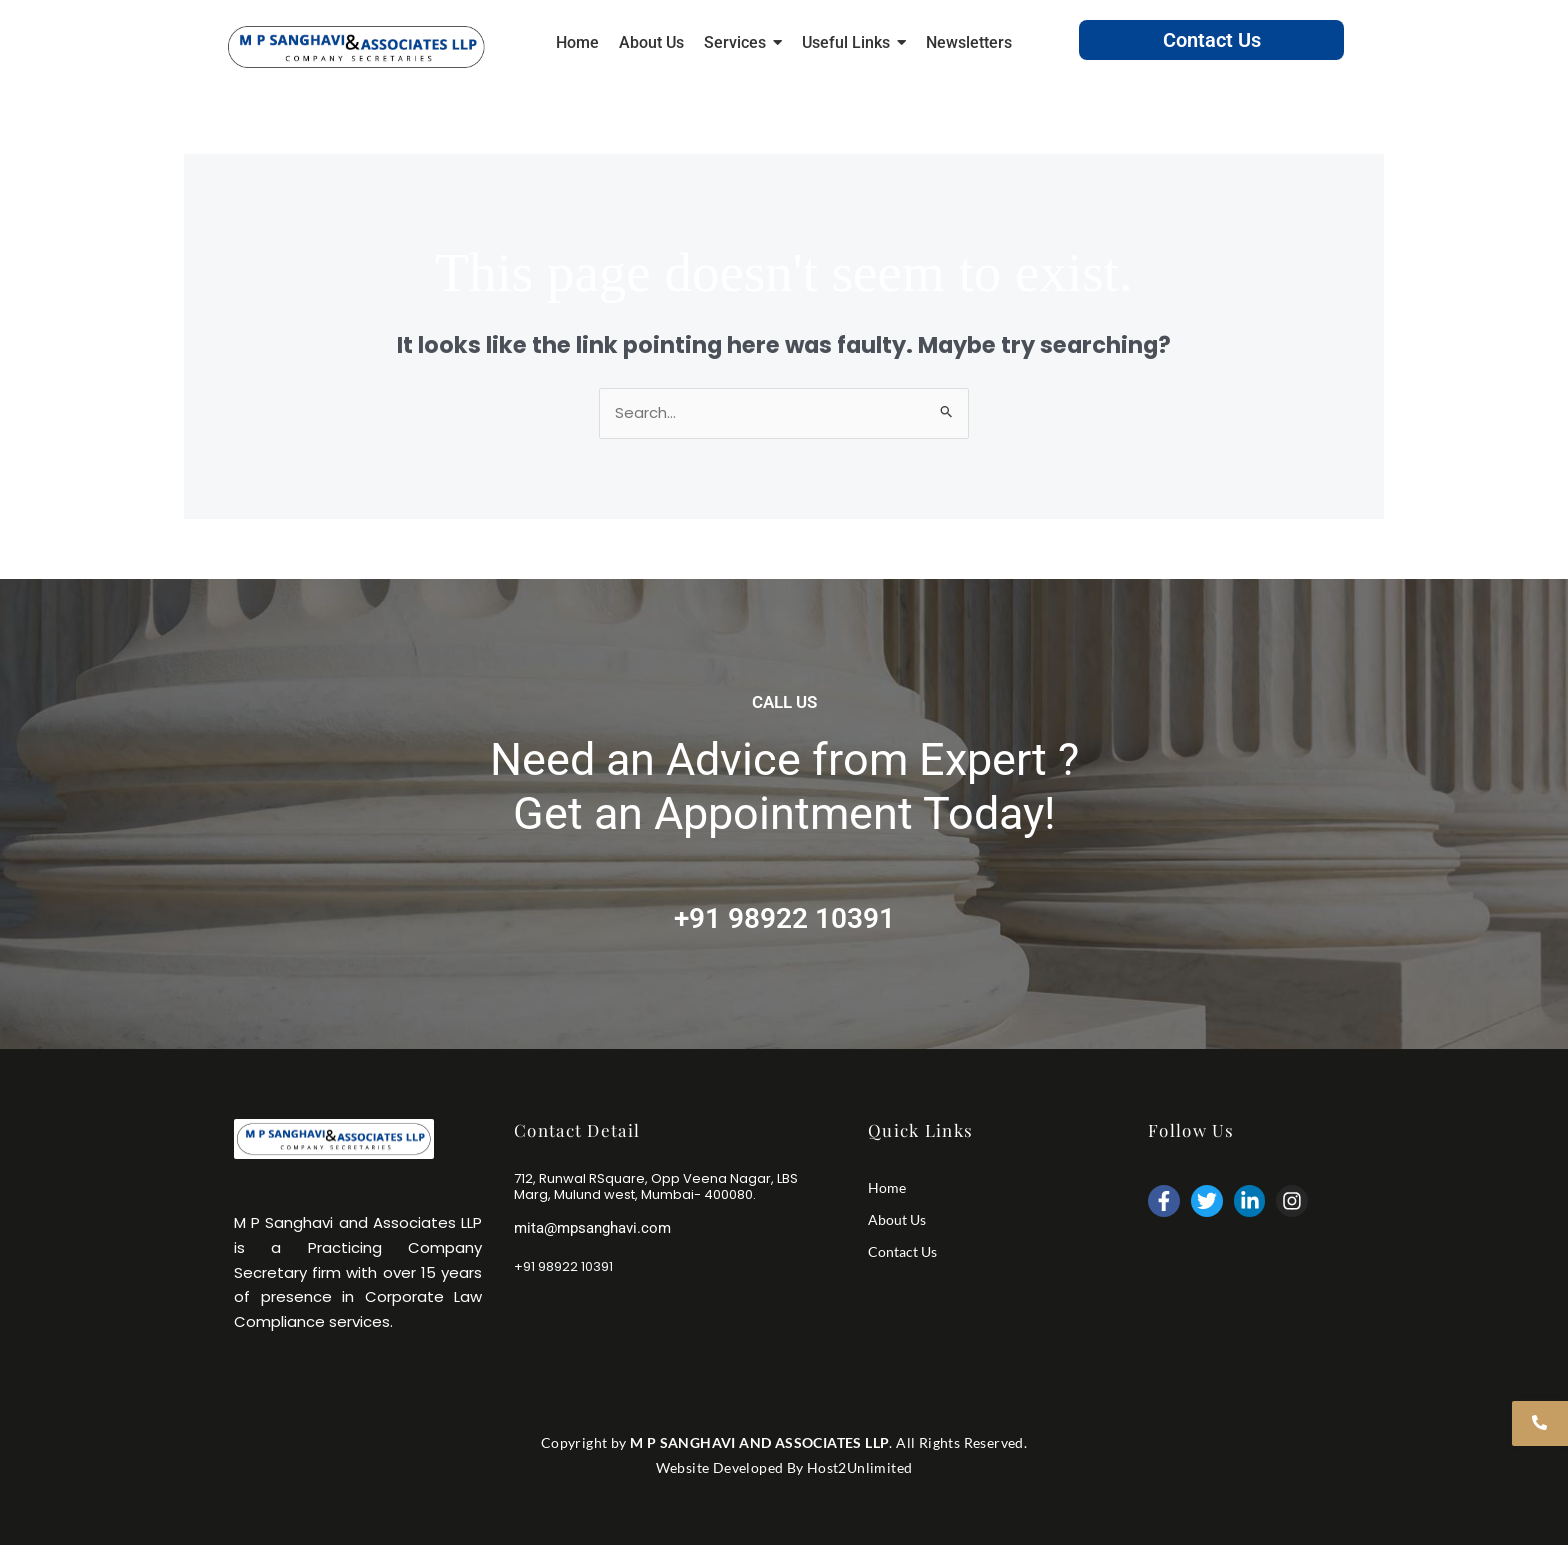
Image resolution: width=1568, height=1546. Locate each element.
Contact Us (1212, 40)
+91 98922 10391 (784, 918)
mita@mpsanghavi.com (592, 1228)
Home (887, 1187)
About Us (897, 1219)
